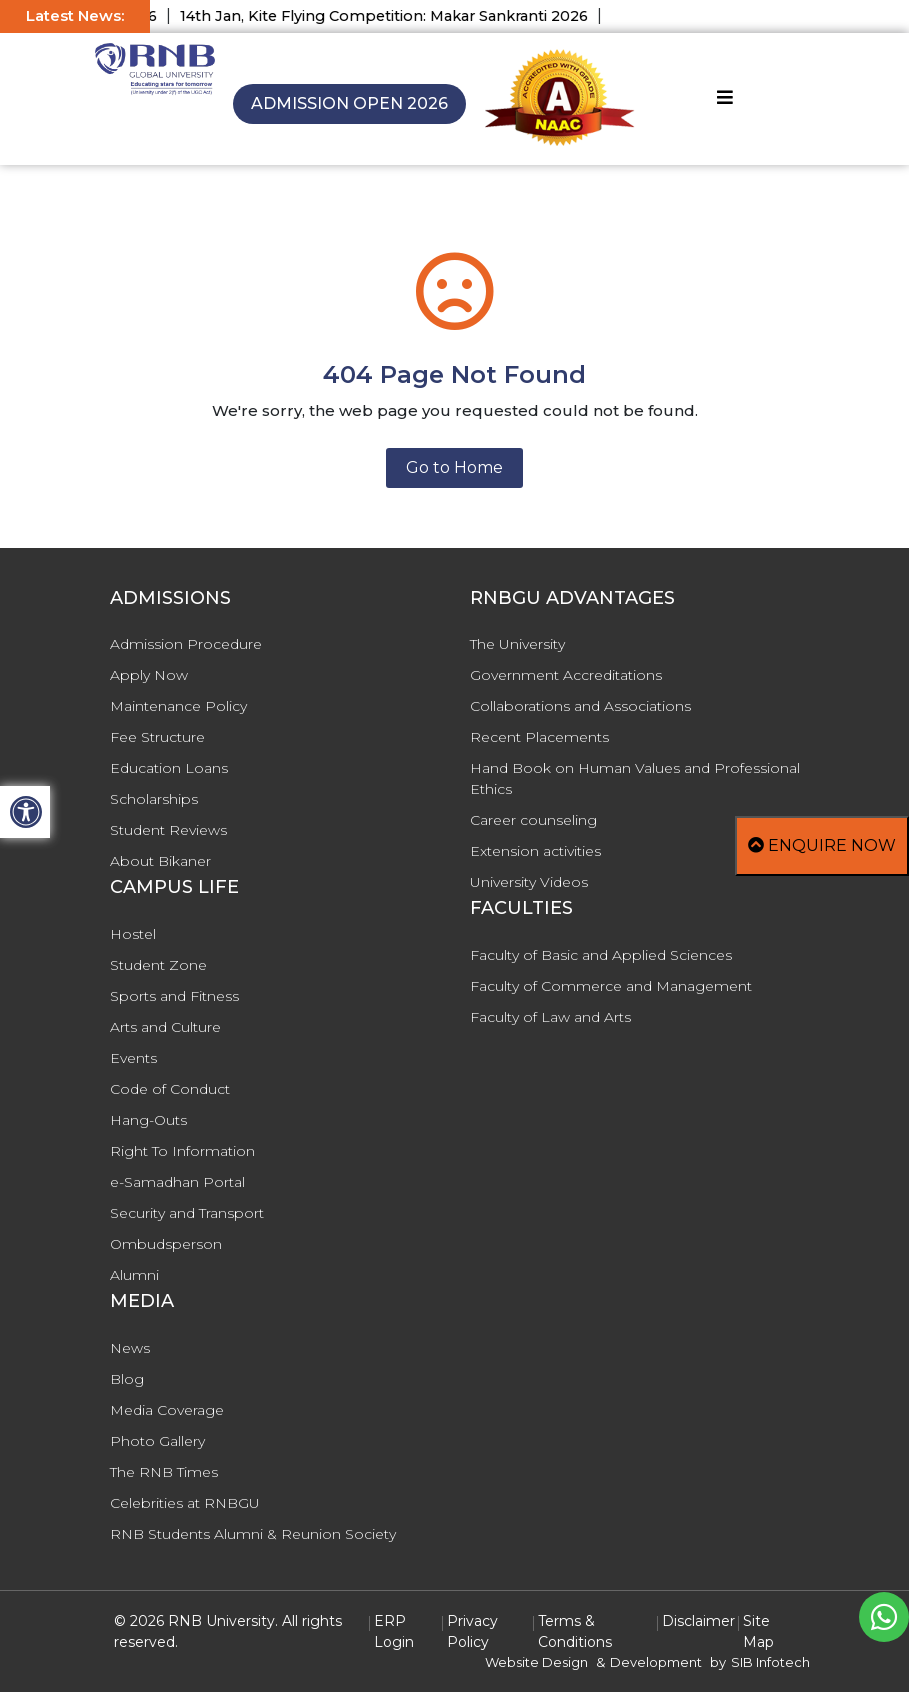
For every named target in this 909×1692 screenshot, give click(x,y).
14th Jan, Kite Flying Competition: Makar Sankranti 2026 (395, 16)
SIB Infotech (770, 1662)
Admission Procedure (186, 644)
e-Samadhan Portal (177, 1182)
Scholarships (154, 799)
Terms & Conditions (575, 1631)
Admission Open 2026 (349, 103)
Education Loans (169, 768)
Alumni (134, 1275)
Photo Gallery (157, 1441)
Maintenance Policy (178, 706)
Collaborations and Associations (580, 706)
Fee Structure (157, 737)
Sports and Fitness (174, 996)
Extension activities (535, 851)
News (130, 1348)
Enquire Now (822, 845)
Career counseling (533, 820)
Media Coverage (167, 1410)
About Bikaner (160, 861)
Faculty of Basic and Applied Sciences (601, 955)
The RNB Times (164, 1472)
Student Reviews (168, 830)
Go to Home (454, 467)
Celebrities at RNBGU (185, 1503)
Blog (127, 1379)
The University (517, 644)
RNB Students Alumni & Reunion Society (253, 1534)
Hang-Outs (148, 1120)
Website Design (536, 1662)
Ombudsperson (166, 1244)
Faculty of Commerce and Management (611, 986)
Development (656, 1662)
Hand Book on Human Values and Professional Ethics (635, 778)
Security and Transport (187, 1213)
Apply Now (149, 675)
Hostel (133, 934)
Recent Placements (539, 737)
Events (133, 1058)
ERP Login (394, 1631)
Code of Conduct (170, 1089)
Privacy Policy (472, 1631)
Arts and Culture (165, 1027)
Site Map (758, 1631)
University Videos (529, 882)
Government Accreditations (566, 675)
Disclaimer (698, 1621)
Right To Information (182, 1151)
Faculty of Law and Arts (550, 1017)
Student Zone (158, 965)
